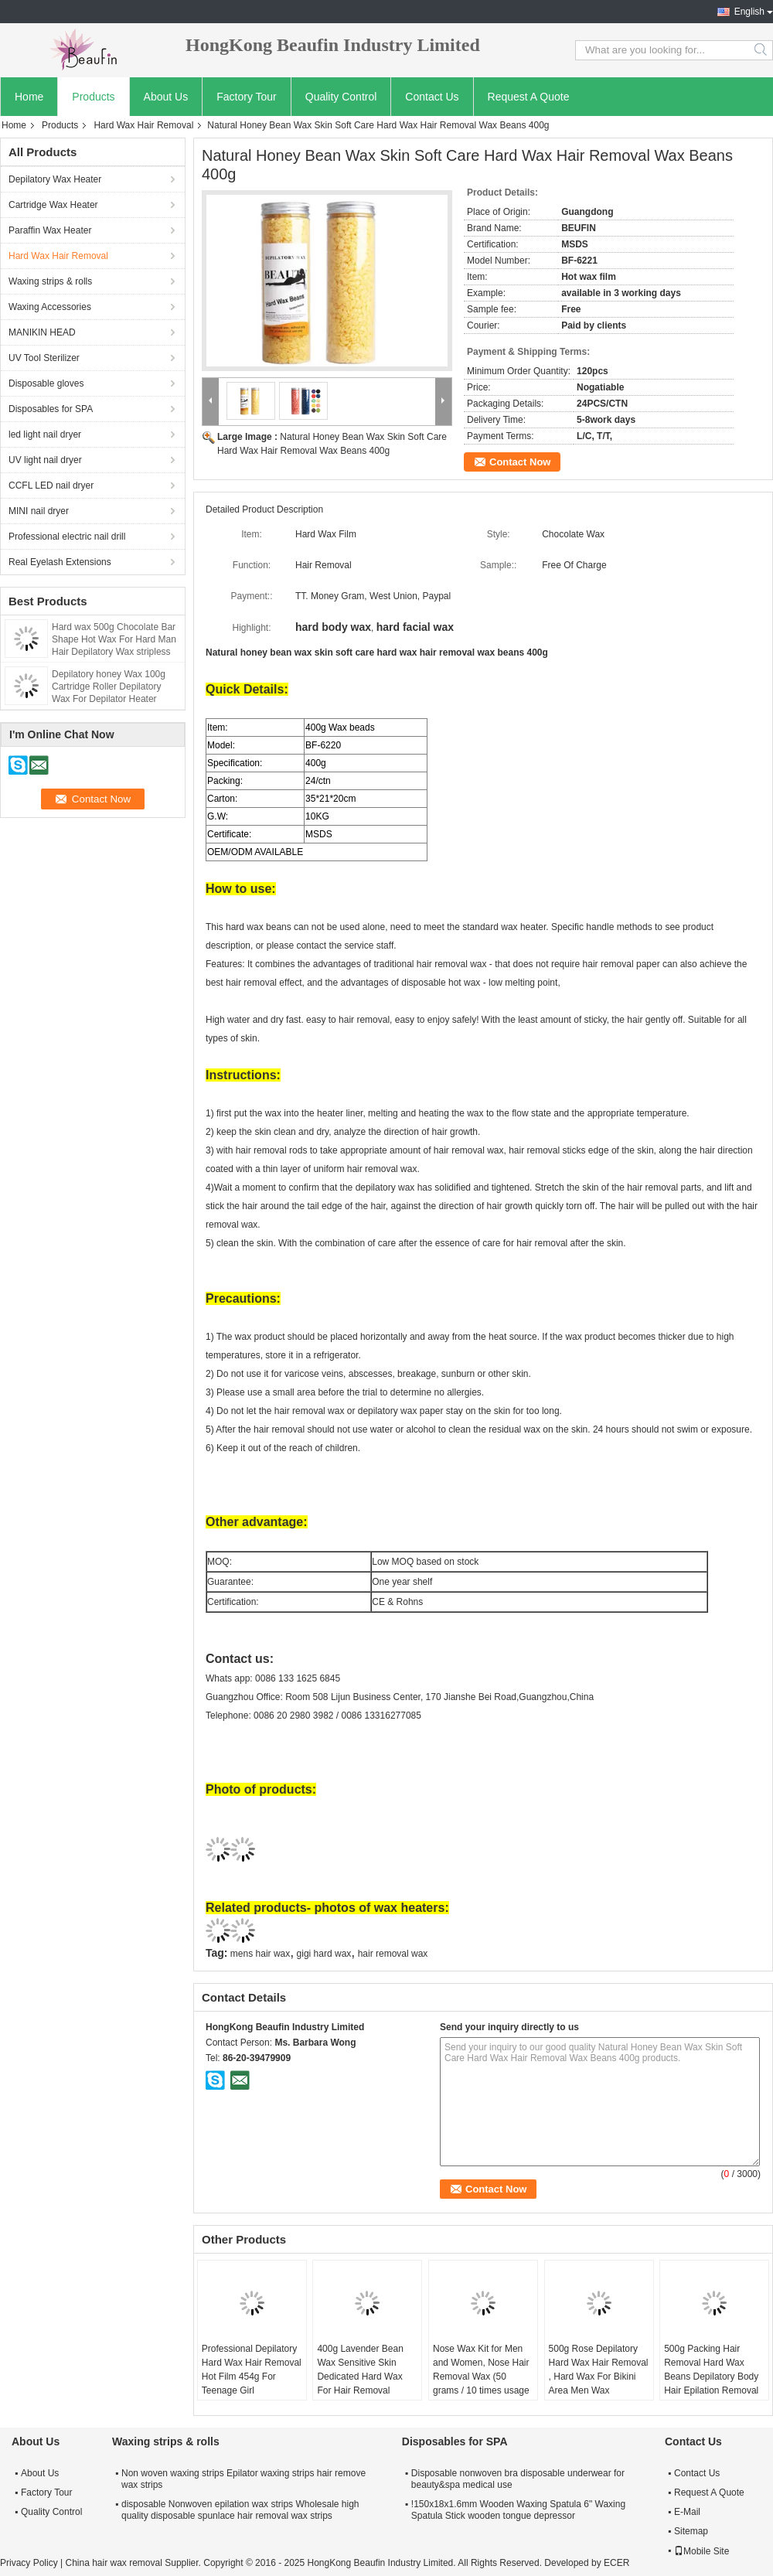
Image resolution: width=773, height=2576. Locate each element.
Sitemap (691, 2531)
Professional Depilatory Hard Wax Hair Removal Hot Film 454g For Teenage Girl (251, 2369)
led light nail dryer (45, 434)
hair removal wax (393, 1953)
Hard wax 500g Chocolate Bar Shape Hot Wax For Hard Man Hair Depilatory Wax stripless (114, 639)
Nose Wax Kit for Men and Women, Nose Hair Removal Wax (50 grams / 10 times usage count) (481, 2376)
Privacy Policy (29, 2562)
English (749, 11)
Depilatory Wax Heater (55, 179)
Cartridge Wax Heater (53, 204)
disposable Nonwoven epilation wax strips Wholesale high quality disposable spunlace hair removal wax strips (240, 2510)
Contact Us (431, 96)
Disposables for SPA (51, 409)
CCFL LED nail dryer (51, 485)
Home (29, 96)
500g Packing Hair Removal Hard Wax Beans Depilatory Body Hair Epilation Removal (711, 2369)
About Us (166, 96)
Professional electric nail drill (67, 536)
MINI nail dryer (39, 511)
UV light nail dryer (45, 460)
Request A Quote (529, 96)
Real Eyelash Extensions (60, 562)
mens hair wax (260, 1953)
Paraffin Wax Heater (50, 230)
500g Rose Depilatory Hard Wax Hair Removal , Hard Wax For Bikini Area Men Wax (599, 2369)
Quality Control (341, 96)
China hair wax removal (113, 2562)
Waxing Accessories (50, 307)
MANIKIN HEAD (42, 332)
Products (93, 96)
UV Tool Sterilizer (44, 358)
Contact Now (519, 462)
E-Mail (687, 2511)
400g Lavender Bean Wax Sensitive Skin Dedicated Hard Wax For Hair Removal (360, 2369)
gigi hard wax (324, 1953)
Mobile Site (701, 2551)
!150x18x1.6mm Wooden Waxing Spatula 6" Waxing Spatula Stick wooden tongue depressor (518, 2510)
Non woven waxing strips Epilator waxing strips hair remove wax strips (243, 2479)
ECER (616, 2562)
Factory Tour (246, 96)
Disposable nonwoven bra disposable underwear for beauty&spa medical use (518, 2479)
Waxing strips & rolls (50, 281)
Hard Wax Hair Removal (143, 125)
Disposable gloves (46, 383)
